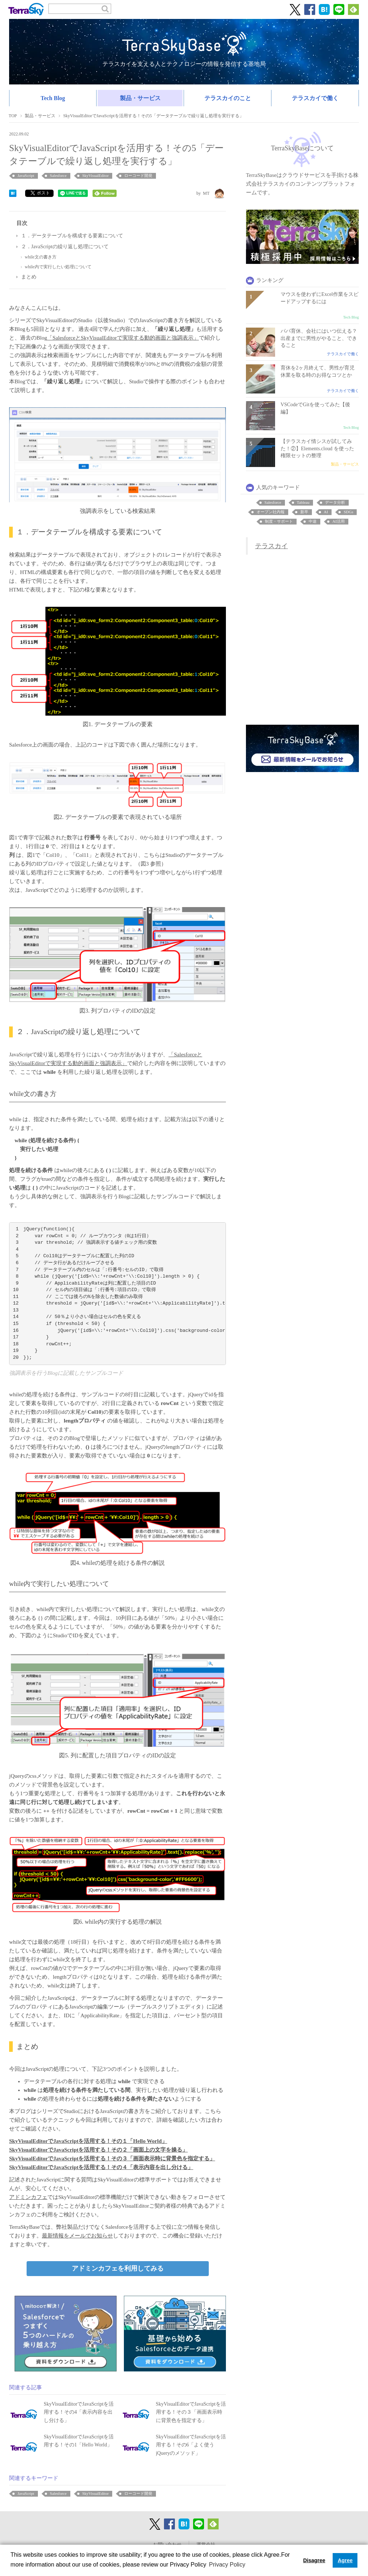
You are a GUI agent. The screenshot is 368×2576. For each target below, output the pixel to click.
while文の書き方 (40, 257)
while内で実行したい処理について (58, 266)
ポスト (40, 192)
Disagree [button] (314, 2560)
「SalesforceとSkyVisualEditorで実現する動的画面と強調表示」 (123, 338)
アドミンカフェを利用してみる (118, 2268)
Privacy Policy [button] (227, 2564)
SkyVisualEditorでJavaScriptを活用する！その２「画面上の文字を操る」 (98, 2150)
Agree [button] (345, 2560)
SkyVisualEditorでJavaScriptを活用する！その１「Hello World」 (88, 2141)
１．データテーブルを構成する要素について (72, 235)
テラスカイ (271, 546)
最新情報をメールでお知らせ (77, 2236)
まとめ (28, 277)
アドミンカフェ (28, 2197)
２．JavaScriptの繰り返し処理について (65, 246)
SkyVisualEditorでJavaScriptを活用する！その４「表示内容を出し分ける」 (101, 2167)
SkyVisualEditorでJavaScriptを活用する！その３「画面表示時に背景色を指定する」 (112, 2158)
